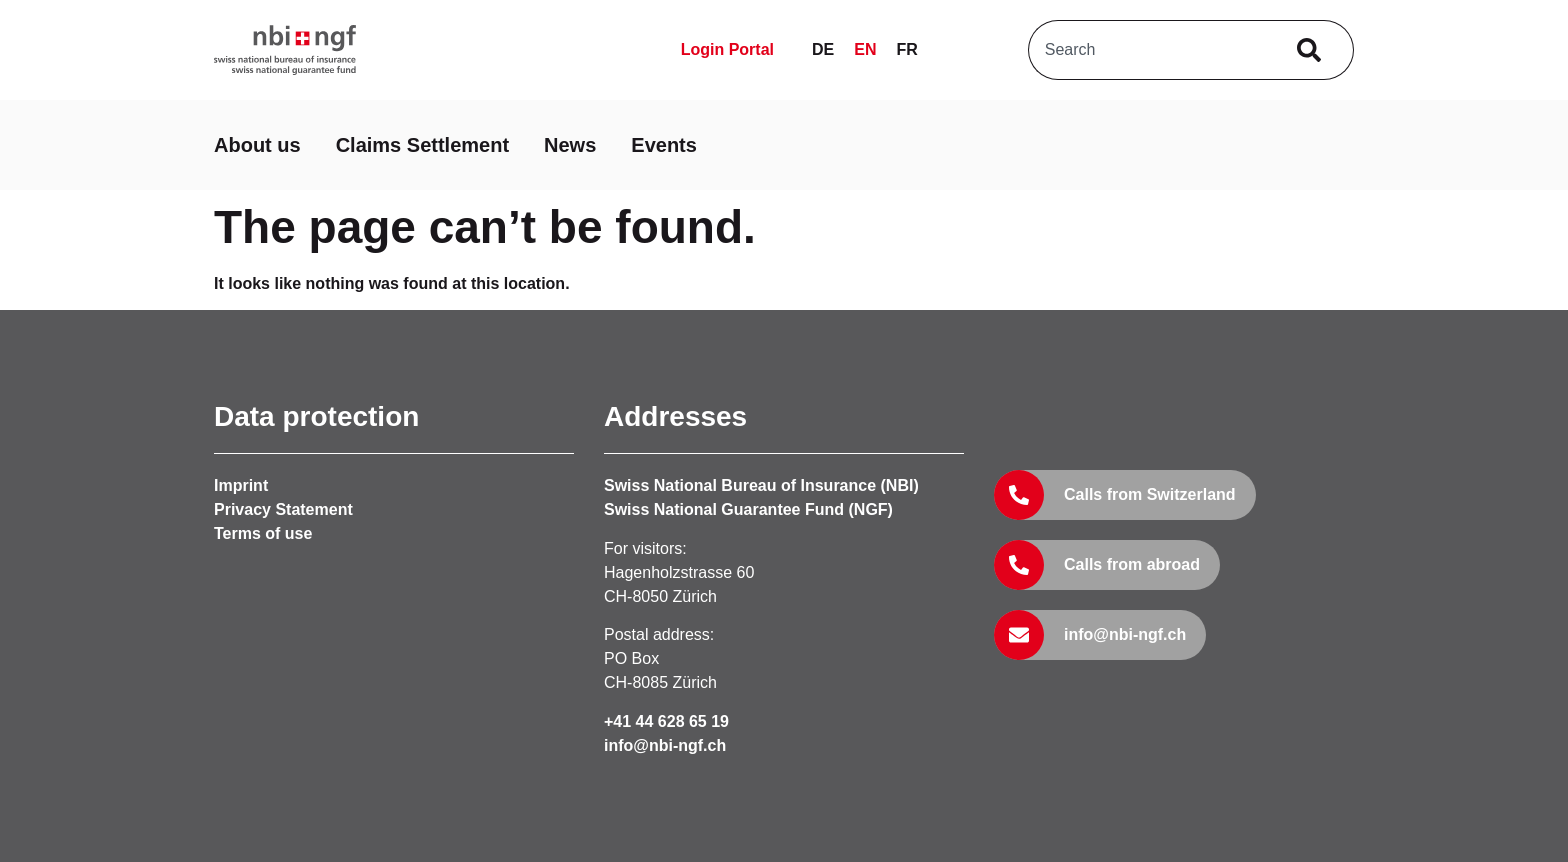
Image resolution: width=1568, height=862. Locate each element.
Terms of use (263, 533)
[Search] (1313, 50)
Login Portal (727, 49)
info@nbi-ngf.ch (665, 745)
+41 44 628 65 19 (666, 721)
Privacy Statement (283, 509)
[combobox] (1150, 50)
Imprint (241, 485)
